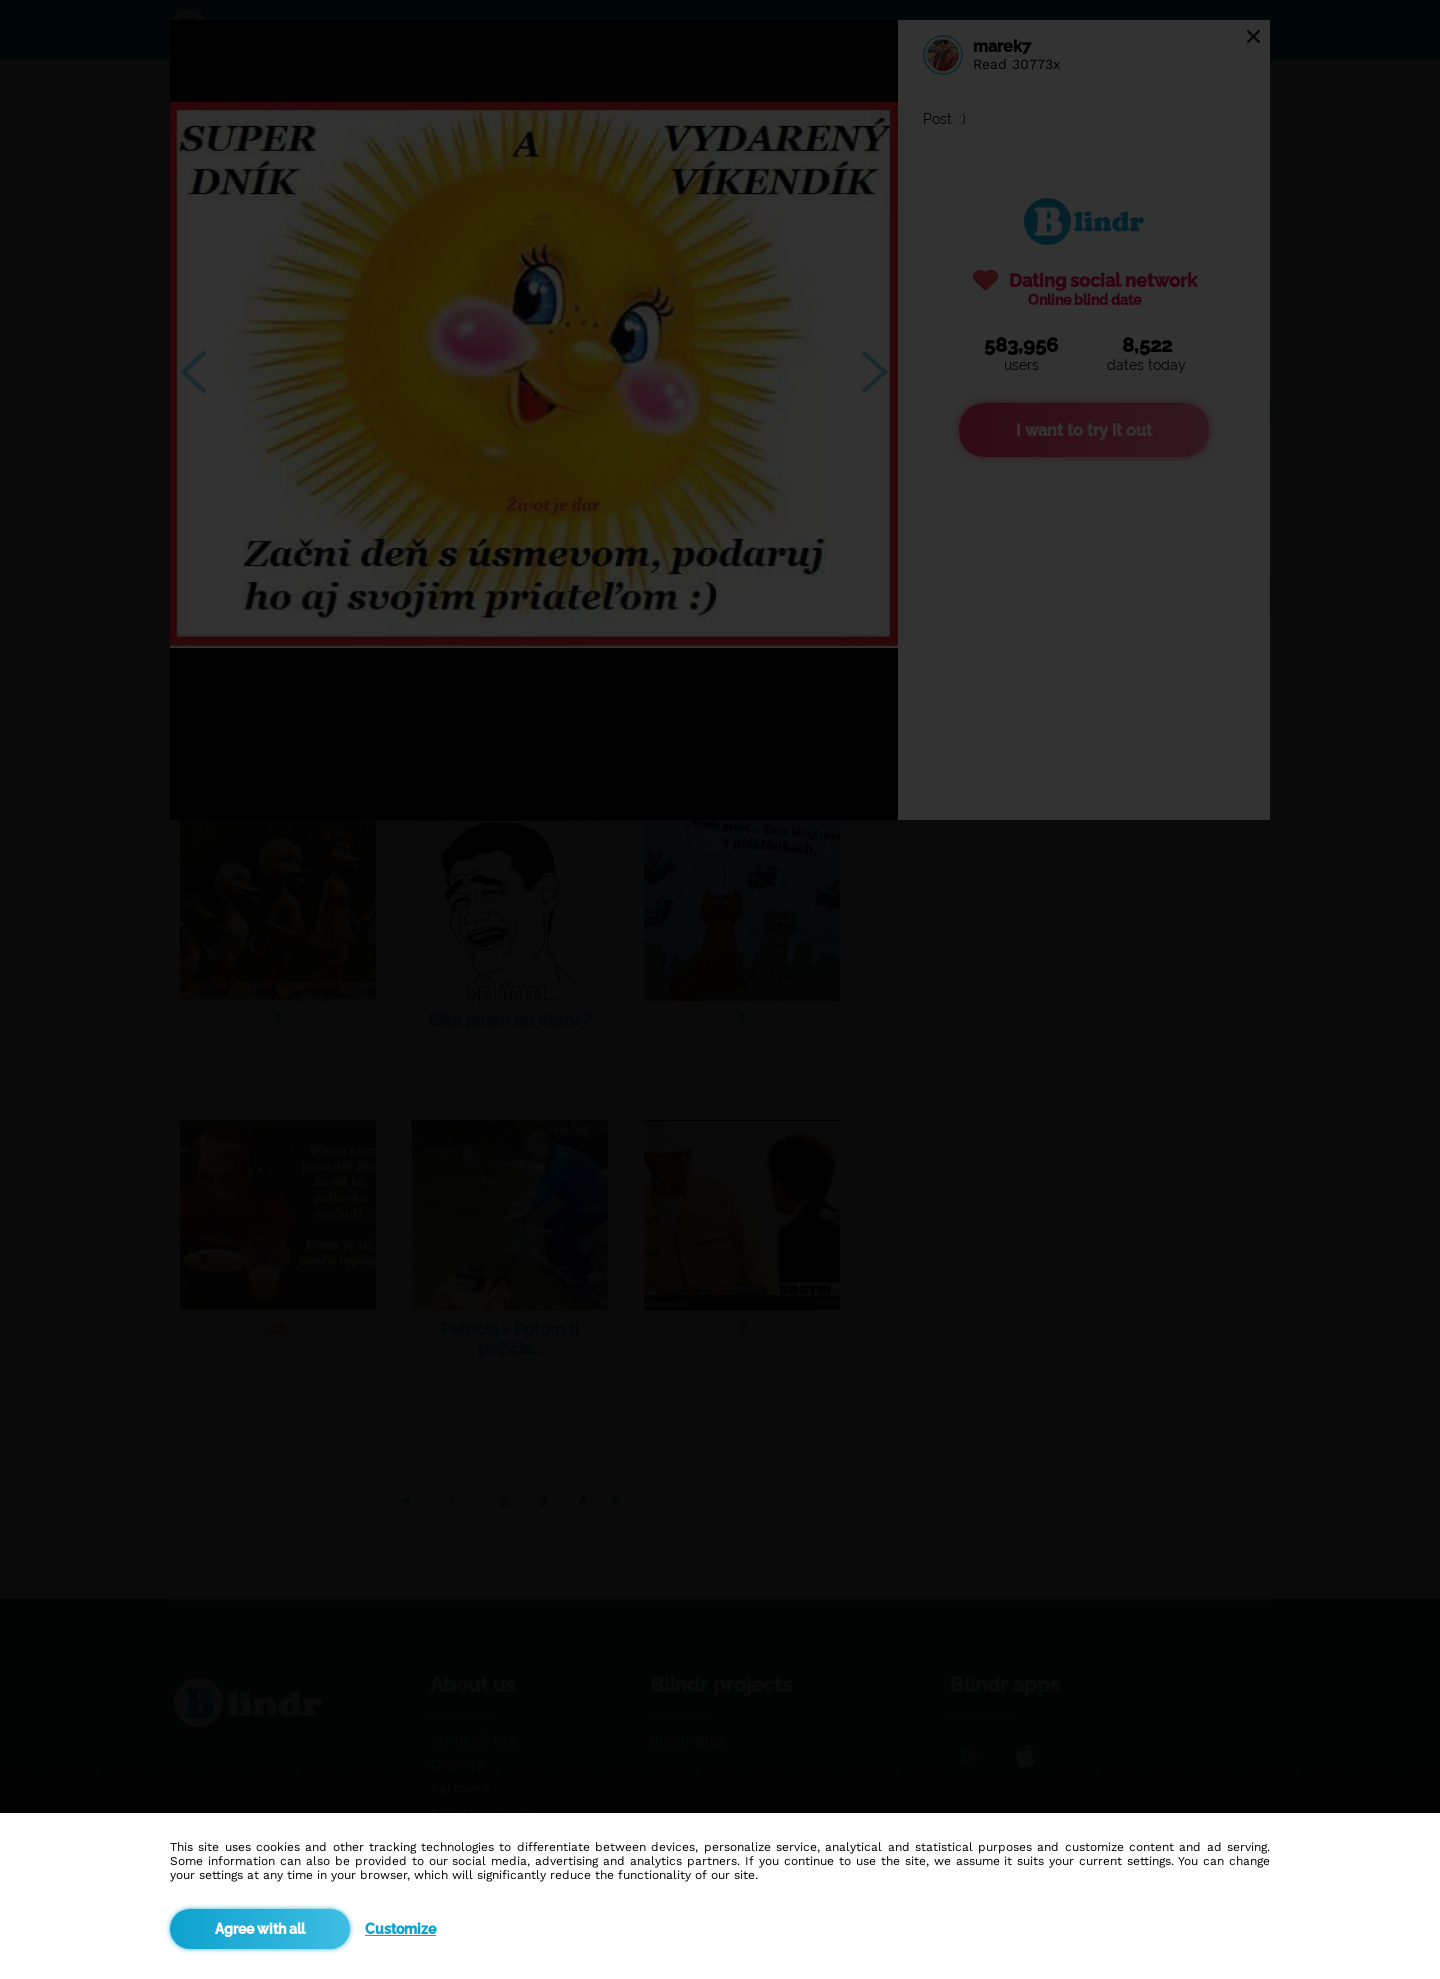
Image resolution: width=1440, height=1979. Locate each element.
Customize (400, 1929)
